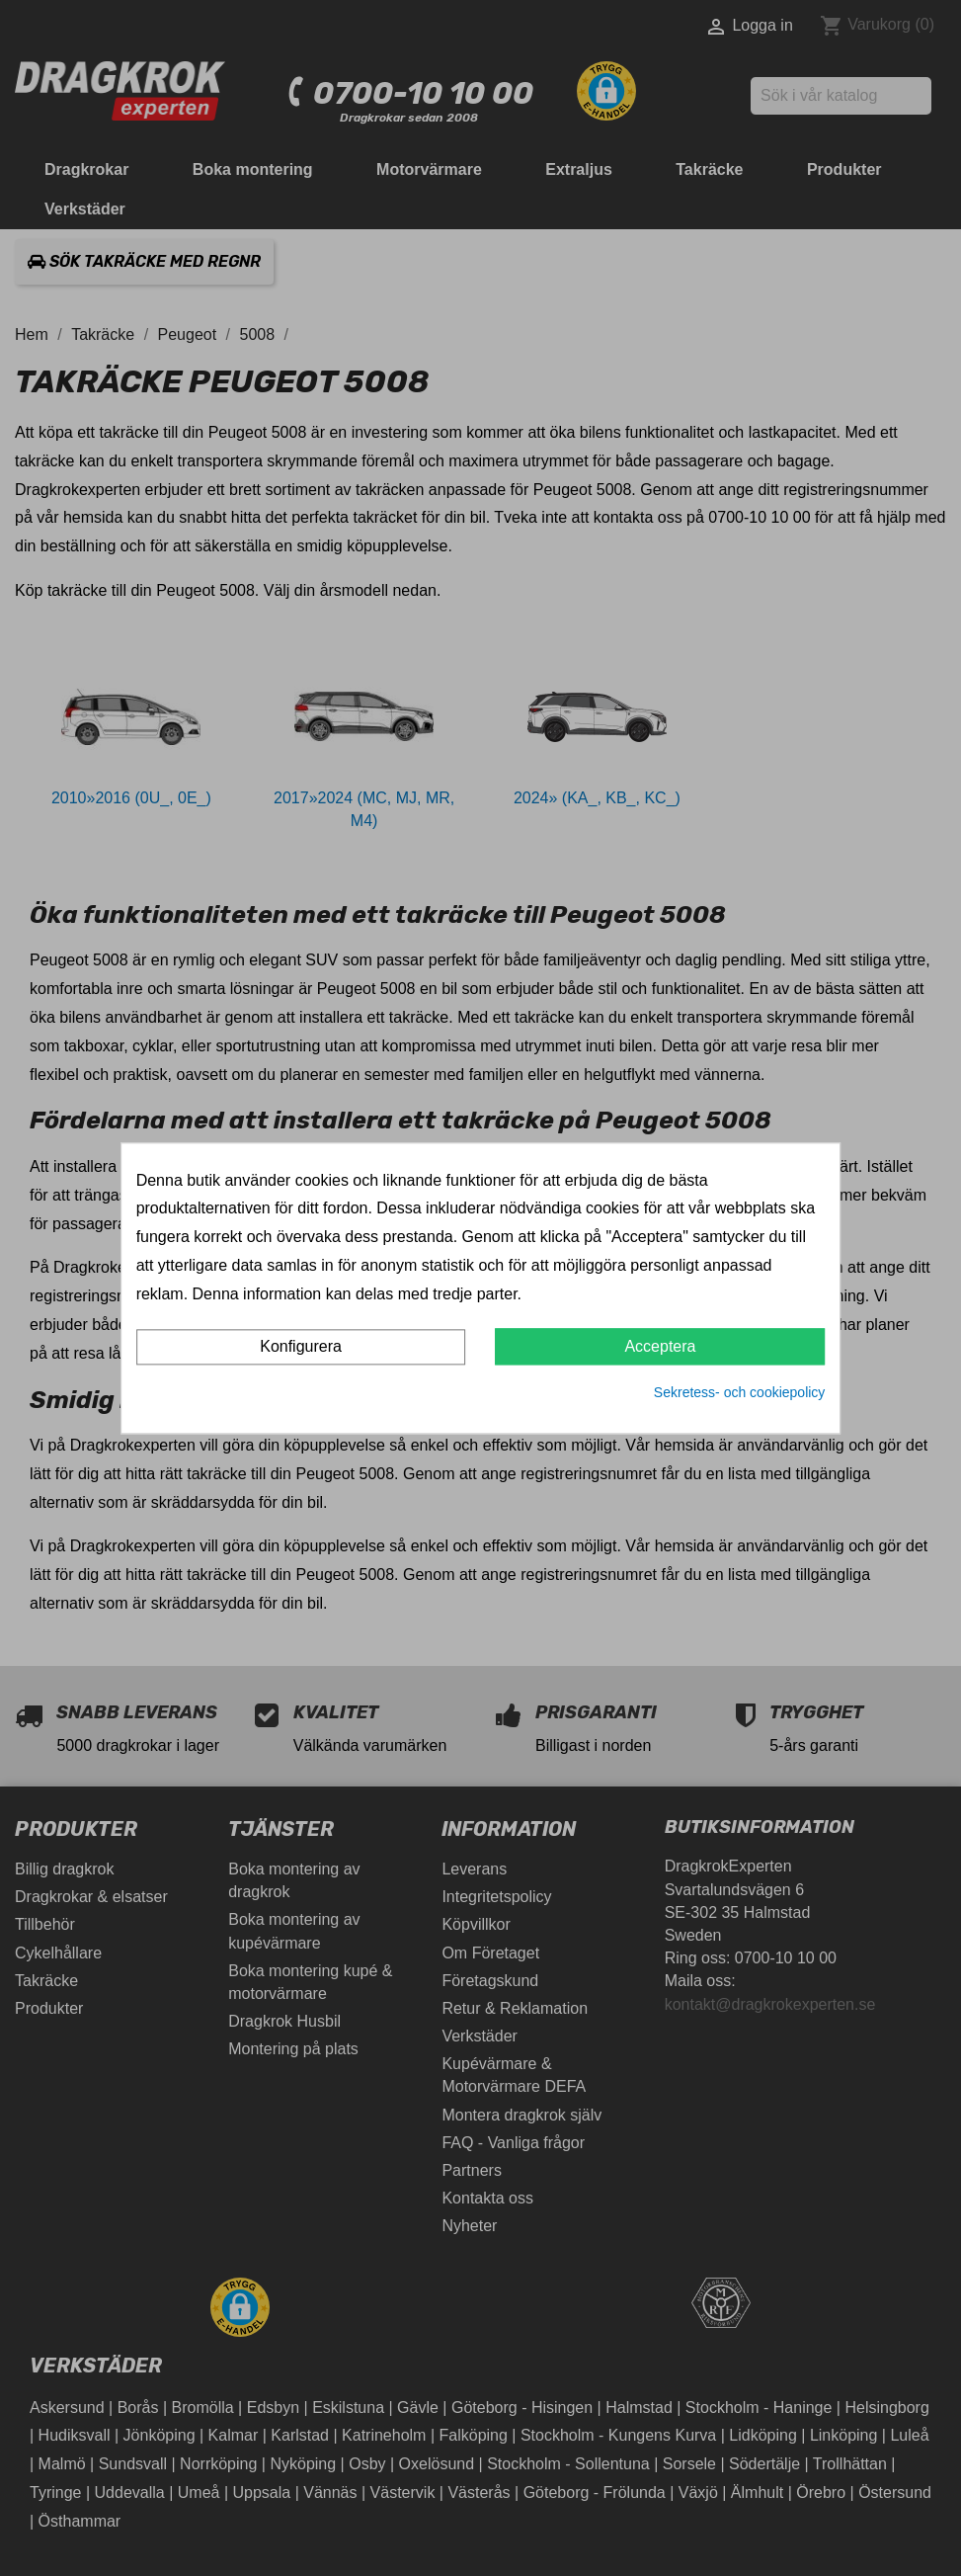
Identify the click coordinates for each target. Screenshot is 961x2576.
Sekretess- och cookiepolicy (740, 1393)
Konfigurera (301, 1347)
